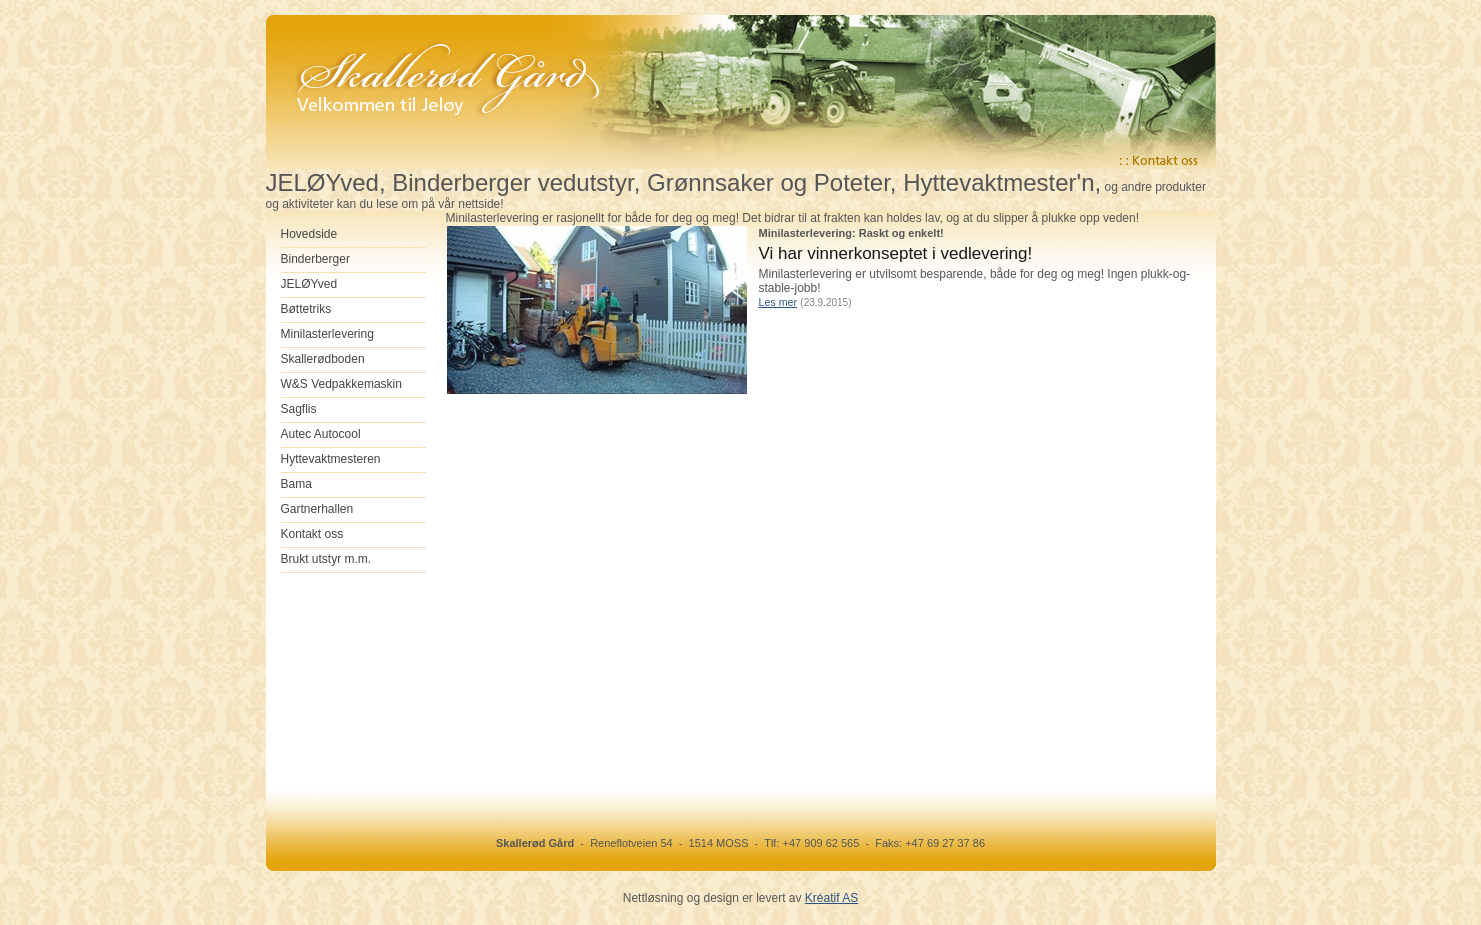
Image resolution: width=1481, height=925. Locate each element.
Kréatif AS (831, 898)
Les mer (778, 302)
